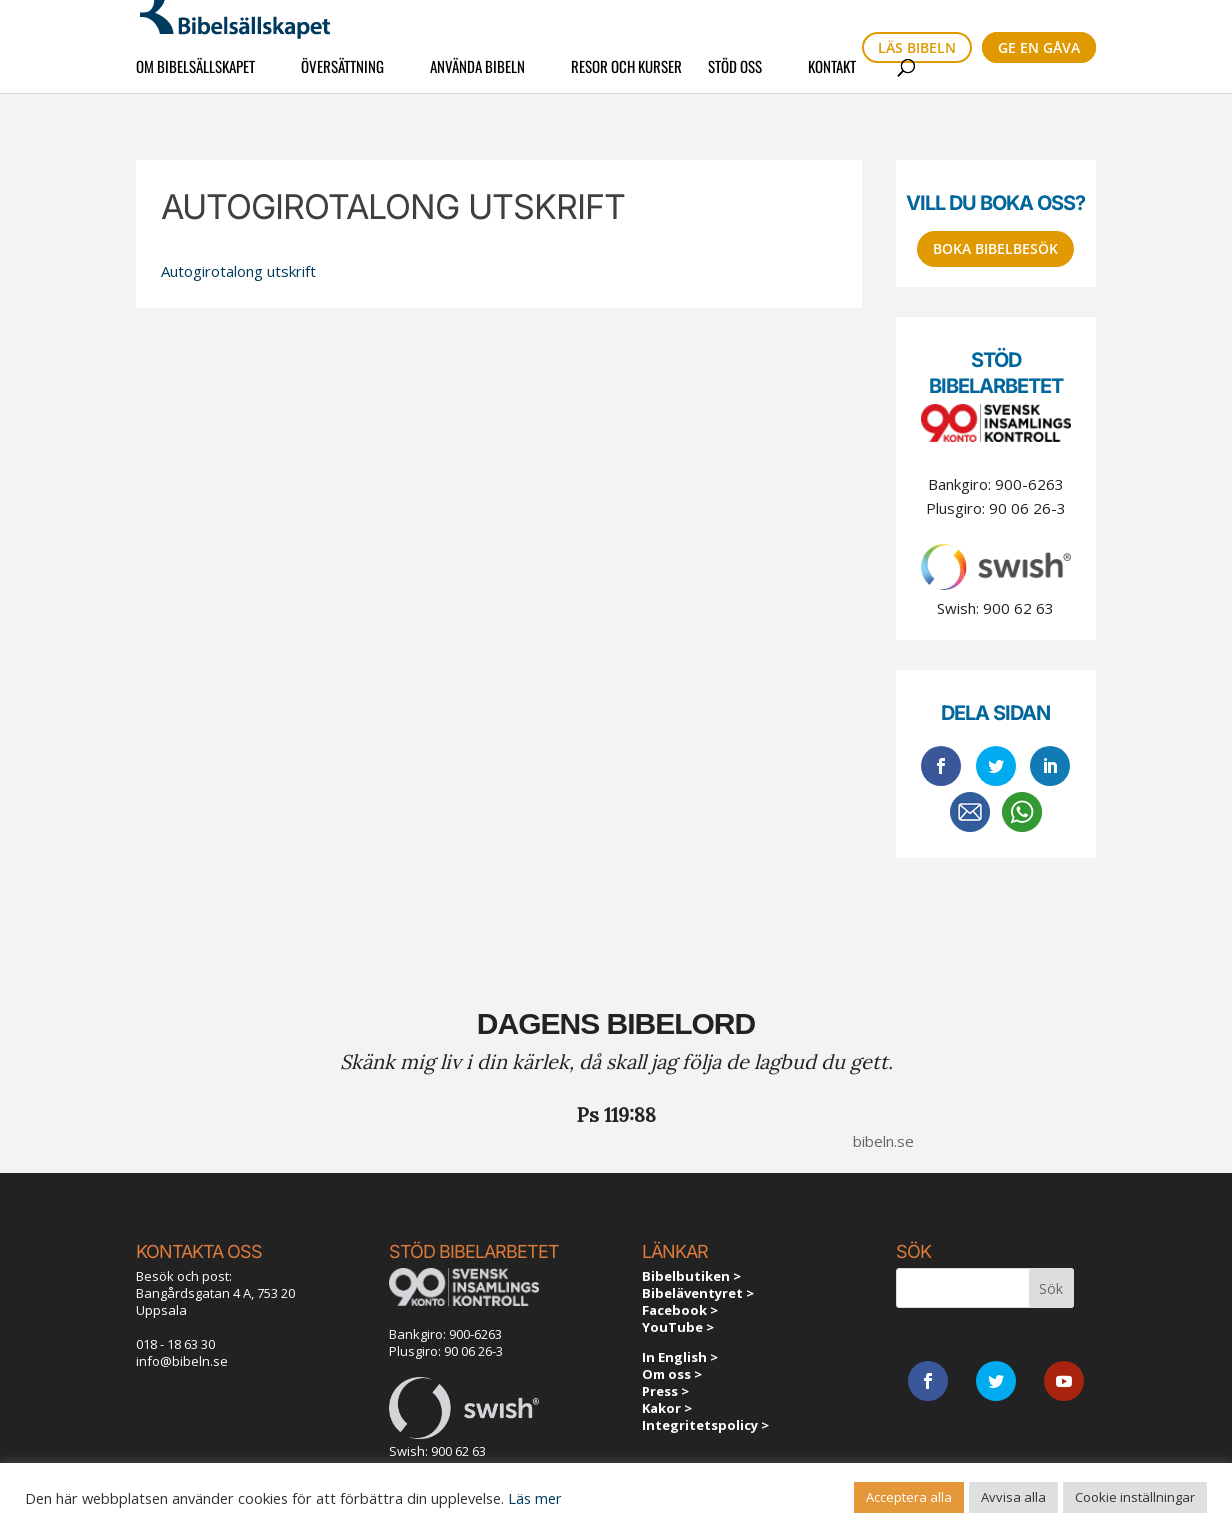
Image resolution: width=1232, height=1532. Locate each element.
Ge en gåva (1039, 47)
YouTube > (678, 1327)
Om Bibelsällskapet (195, 78)
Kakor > (667, 1408)
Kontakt (832, 78)
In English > (680, 1357)
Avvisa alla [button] (1013, 1497)
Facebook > (680, 1310)
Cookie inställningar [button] (1135, 1497)
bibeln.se (883, 1141)
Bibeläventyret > (698, 1293)
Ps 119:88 (616, 1114)
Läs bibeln (917, 47)
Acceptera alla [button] (909, 1497)
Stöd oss (735, 78)
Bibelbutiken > (691, 1276)
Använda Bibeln (477, 78)
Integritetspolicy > (705, 1425)
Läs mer (535, 1498)
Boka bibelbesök (995, 248)
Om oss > (672, 1374)
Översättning (342, 78)
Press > (665, 1391)
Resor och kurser (626, 78)
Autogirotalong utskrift (238, 271)
